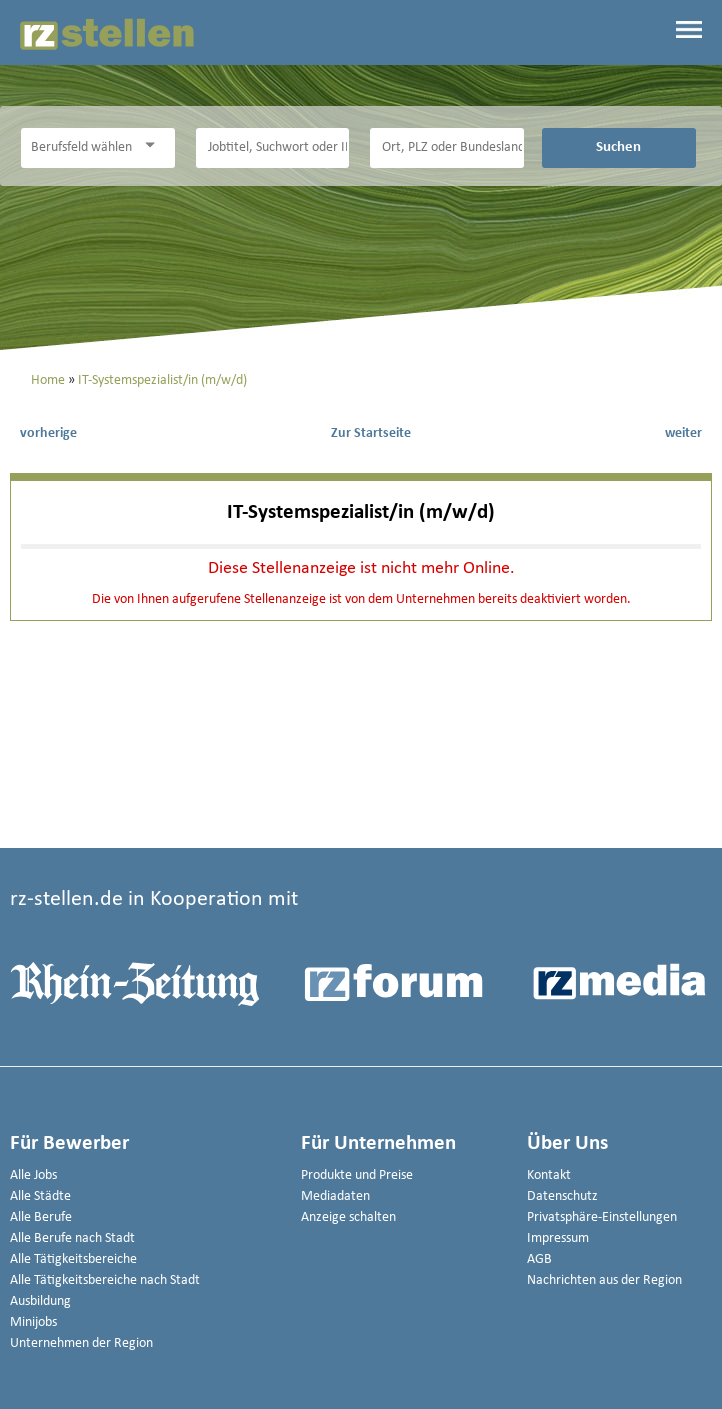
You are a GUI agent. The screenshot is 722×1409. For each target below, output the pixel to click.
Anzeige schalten (348, 1217)
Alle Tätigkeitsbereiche (73, 1259)
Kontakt (549, 1175)
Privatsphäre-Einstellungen (602, 1217)
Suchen (618, 147)
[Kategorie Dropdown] (155, 145)
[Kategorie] (78, 148)
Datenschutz (562, 1196)
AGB (539, 1259)
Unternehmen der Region (81, 1343)
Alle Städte (40, 1196)
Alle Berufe (41, 1217)
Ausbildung (40, 1301)
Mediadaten (335, 1196)
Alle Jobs (33, 1175)
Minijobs (33, 1322)
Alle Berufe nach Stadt (72, 1238)
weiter (683, 433)
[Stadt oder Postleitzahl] (447, 148)
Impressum (558, 1238)
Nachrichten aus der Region (604, 1280)
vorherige (48, 433)
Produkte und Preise (357, 1175)
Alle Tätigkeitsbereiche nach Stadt (105, 1280)
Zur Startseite (371, 433)
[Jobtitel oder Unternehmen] (273, 148)
